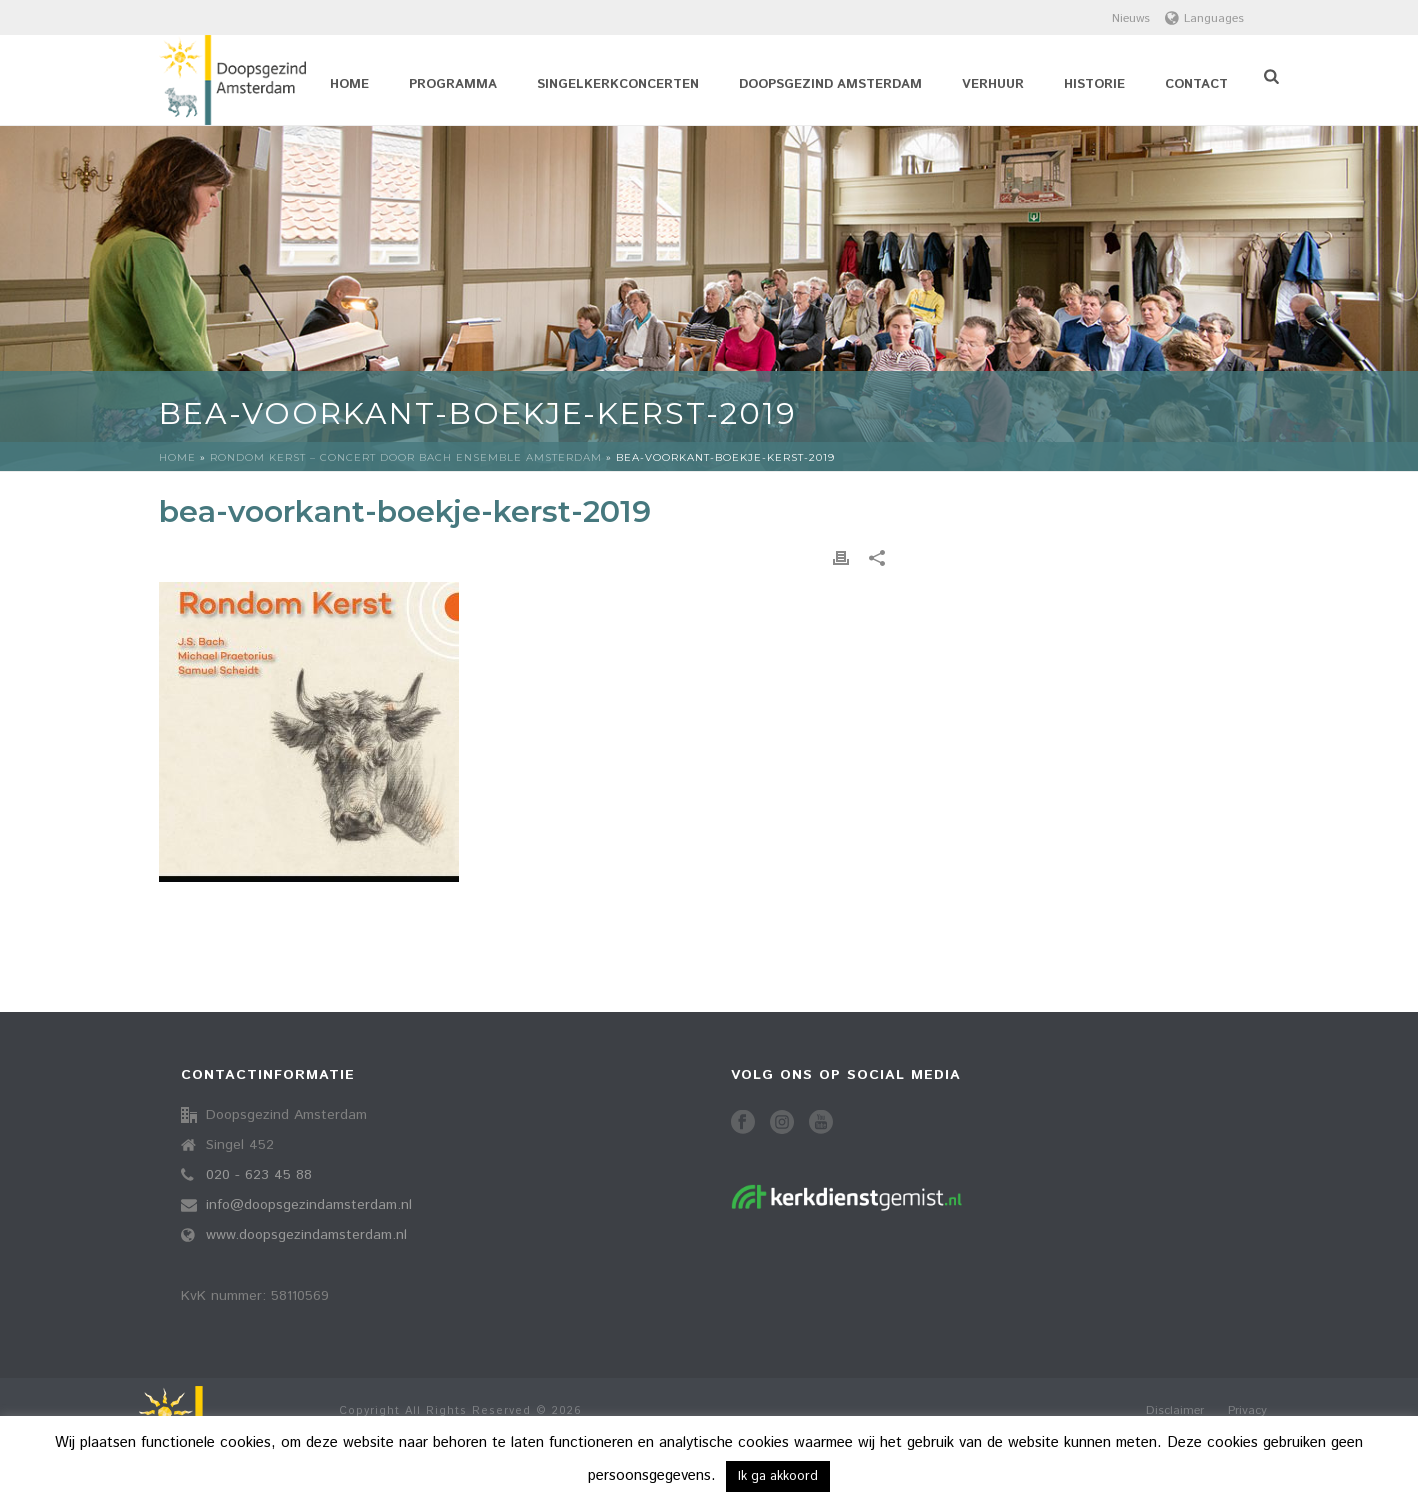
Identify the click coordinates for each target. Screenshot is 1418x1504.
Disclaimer (1175, 1411)
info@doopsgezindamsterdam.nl (309, 1205)
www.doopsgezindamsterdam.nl (306, 1235)
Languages (1204, 18)
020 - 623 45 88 (259, 1175)
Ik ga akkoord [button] (778, 1476)
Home (349, 84)
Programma (453, 84)
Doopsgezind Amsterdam (830, 84)
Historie (1094, 84)
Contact (1196, 84)
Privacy (1247, 1411)
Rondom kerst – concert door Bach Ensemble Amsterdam (406, 457)
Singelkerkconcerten (618, 84)
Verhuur (993, 84)
